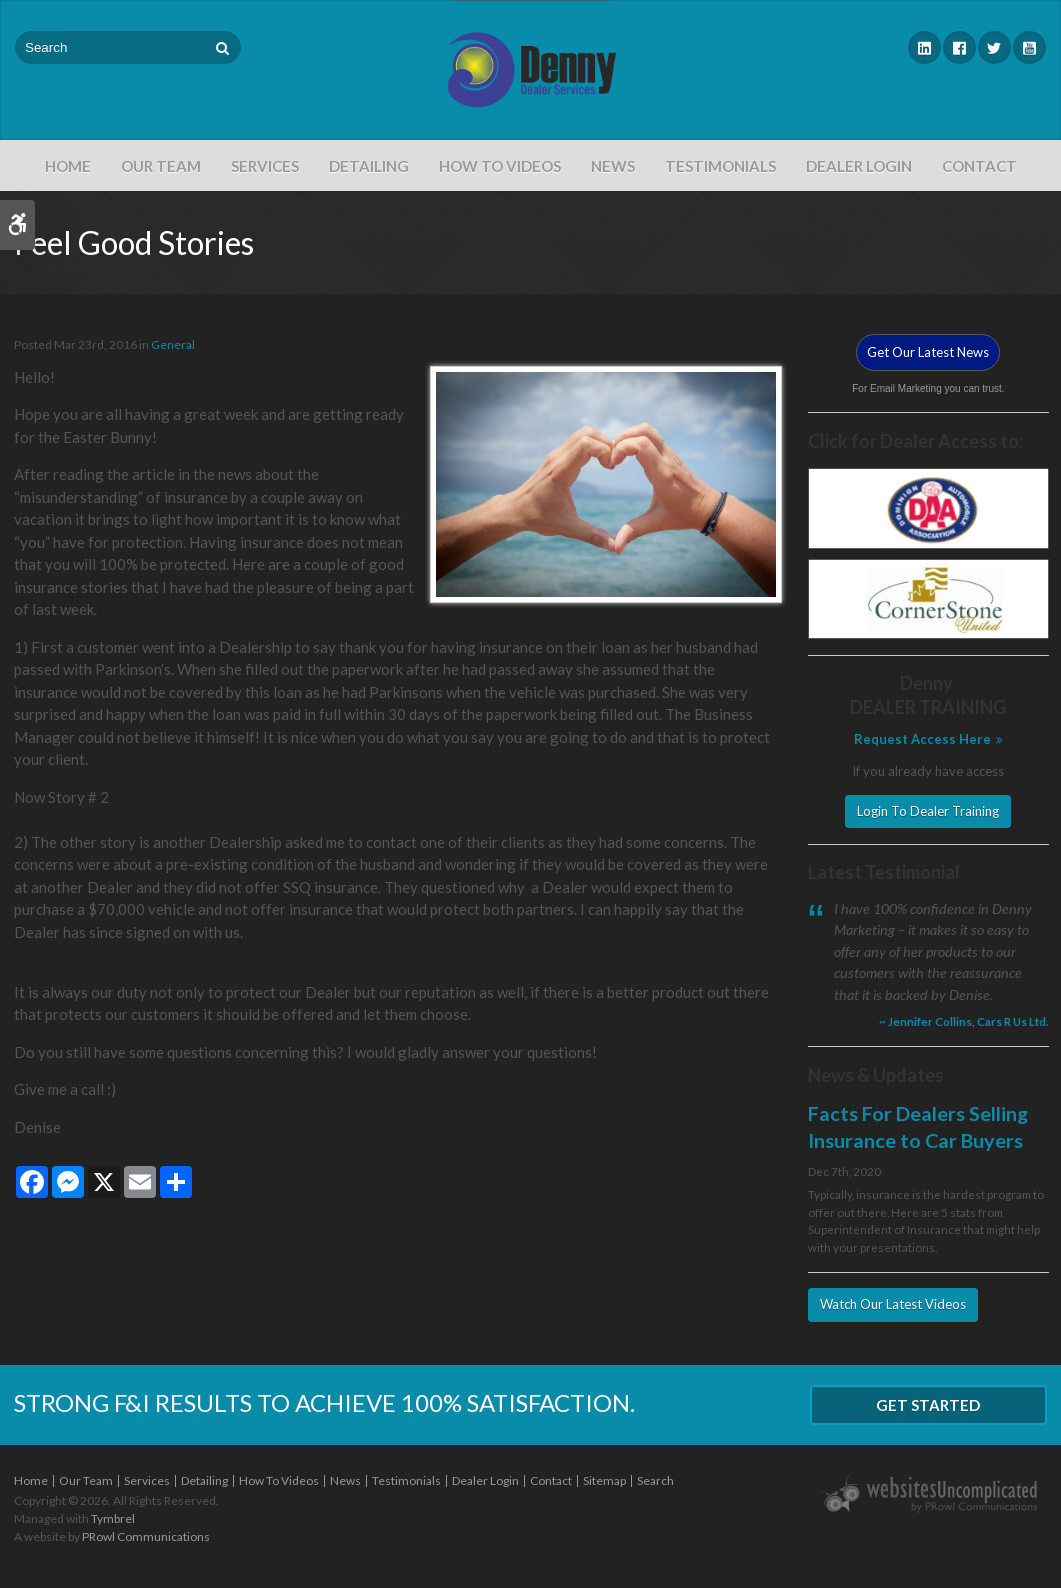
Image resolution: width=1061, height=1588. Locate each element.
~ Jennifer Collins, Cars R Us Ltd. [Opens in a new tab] (964, 1021)
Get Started (928, 1405)
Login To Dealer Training (928, 811)
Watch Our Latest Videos (893, 1304)
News (613, 166)
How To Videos (500, 166)
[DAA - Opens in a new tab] (928, 507)
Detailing (369, 166)
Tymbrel (113, 1518)
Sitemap (604, 1480)
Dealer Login (859, 166)
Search (655, 1480)
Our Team (161, 166)
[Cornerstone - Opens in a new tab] (928, 597)
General (173, 344)
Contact (979, 166)
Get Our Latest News (928, 352)
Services (265, 166)
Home (68, 166)
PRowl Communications (146, 1536)
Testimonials (720, 166)
